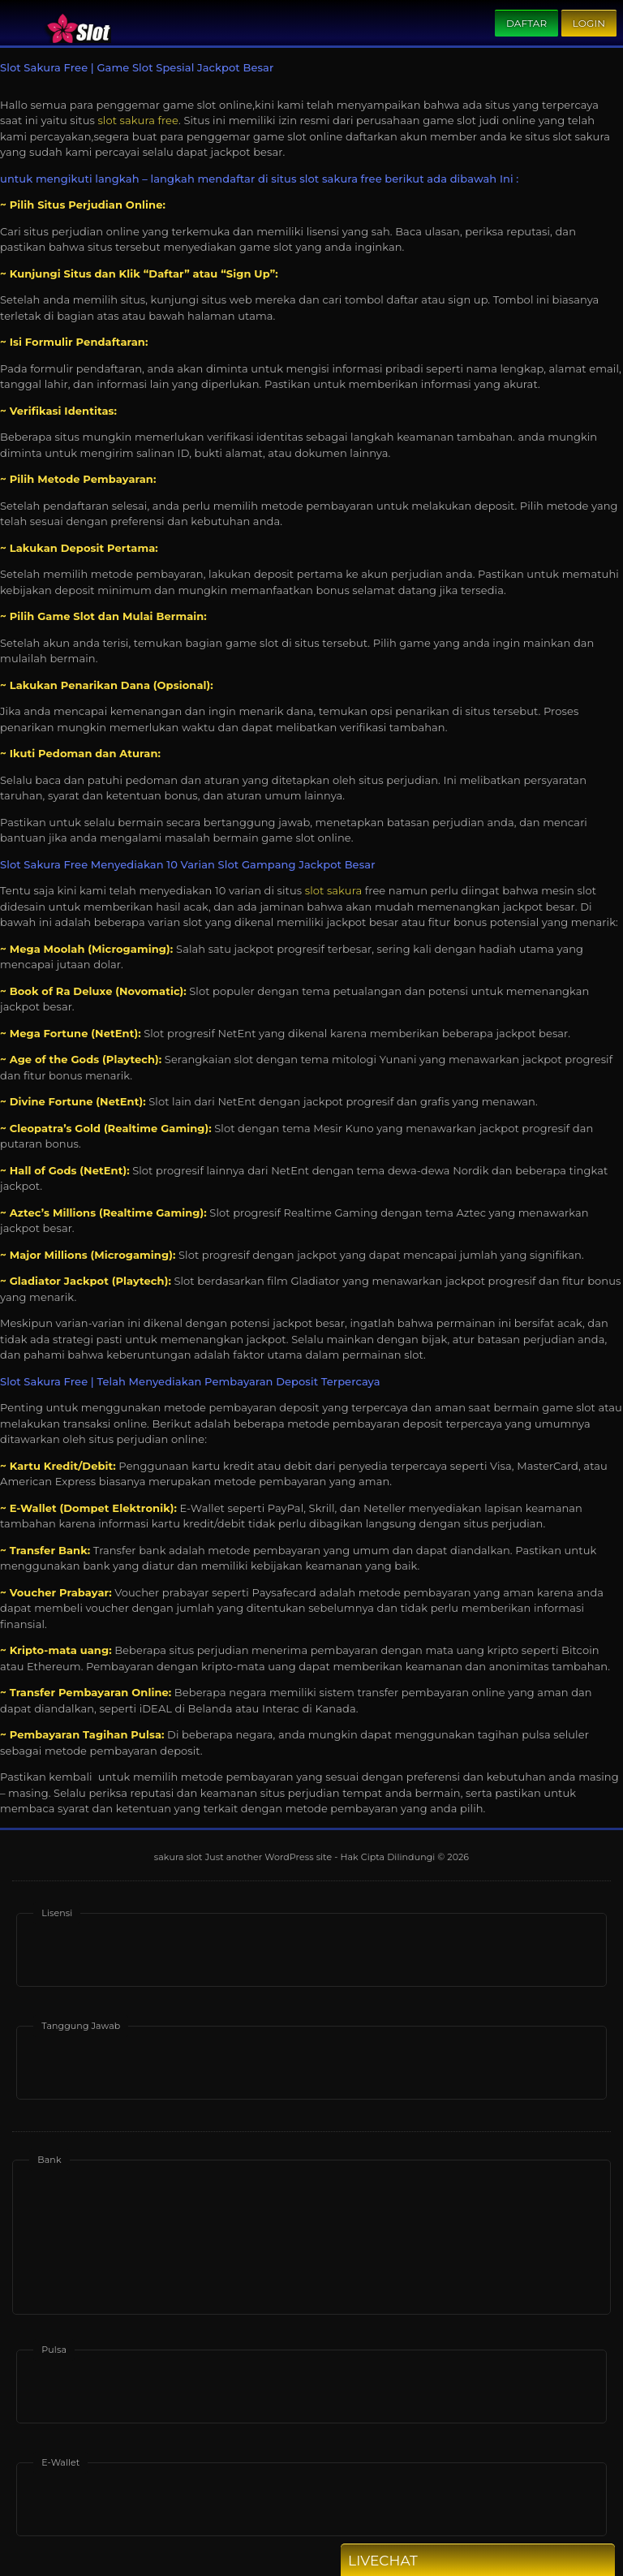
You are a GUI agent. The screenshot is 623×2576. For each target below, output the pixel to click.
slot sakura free (137, 120)
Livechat (412, 2561)
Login (589, 23)
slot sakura (334, 890)
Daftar (526, 23)
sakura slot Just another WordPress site (243, 1857)
